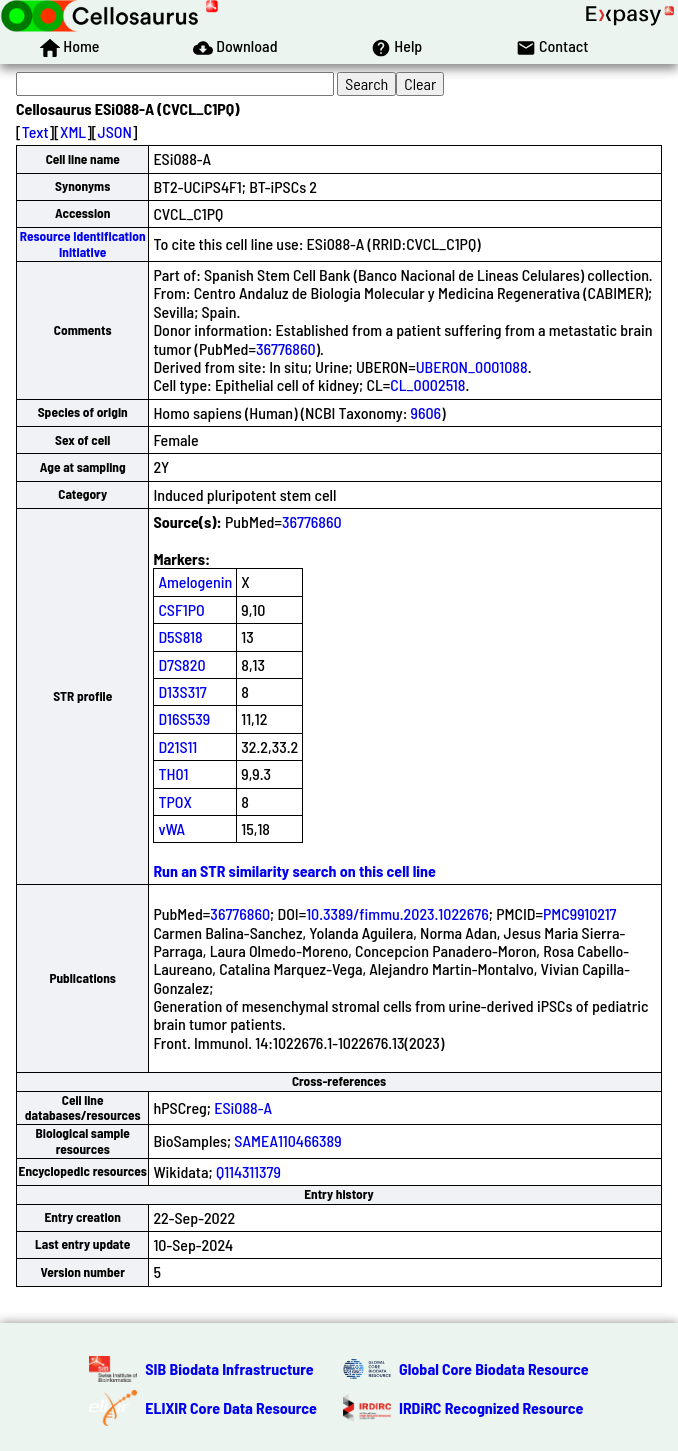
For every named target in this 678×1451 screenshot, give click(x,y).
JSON (115, 131)
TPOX (175, 801)
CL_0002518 (427, 384)
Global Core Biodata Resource (494, 1368)
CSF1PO (181, 609)
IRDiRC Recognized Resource (491, 1407)
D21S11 (177, 746)
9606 (426, 412)
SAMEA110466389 (287, 1140)
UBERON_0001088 (472, 366)
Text (35, 131)
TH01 (173, 773)
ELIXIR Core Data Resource (231, 1407)
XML (73, 131)
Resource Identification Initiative (83, 243)
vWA (171, 828)
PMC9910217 (580, 913)
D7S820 (181, 664)
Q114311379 (248, 1171)
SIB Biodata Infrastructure (229, 1368)
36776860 (286, 348)
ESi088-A (243, 1107)
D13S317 (182, 691)
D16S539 (184, 718)
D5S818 (180, 636)
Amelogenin (195, 581)
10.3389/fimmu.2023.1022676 (397, 913)
